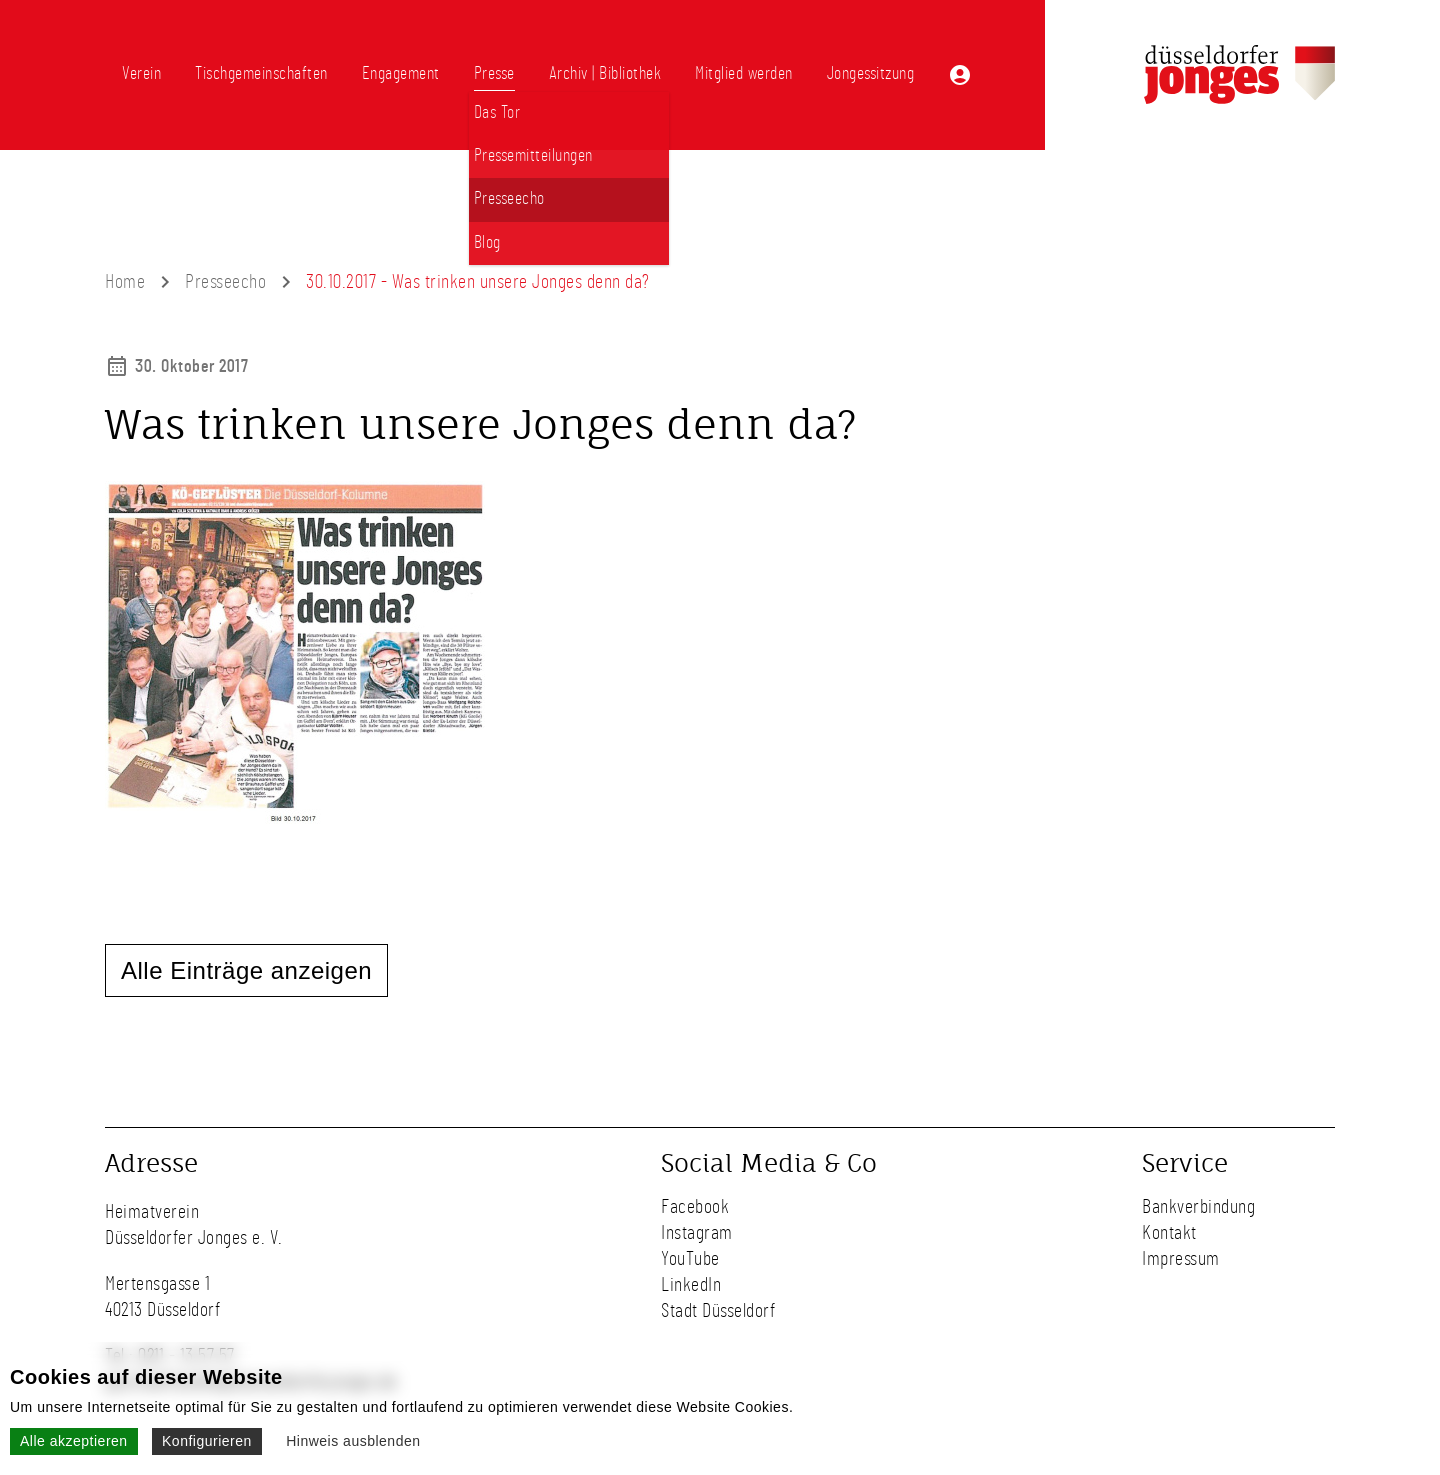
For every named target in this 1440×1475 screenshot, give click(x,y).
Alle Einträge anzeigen (246, 970)
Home (125, 282)
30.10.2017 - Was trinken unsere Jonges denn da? (478, 282)
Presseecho (225, 282)
